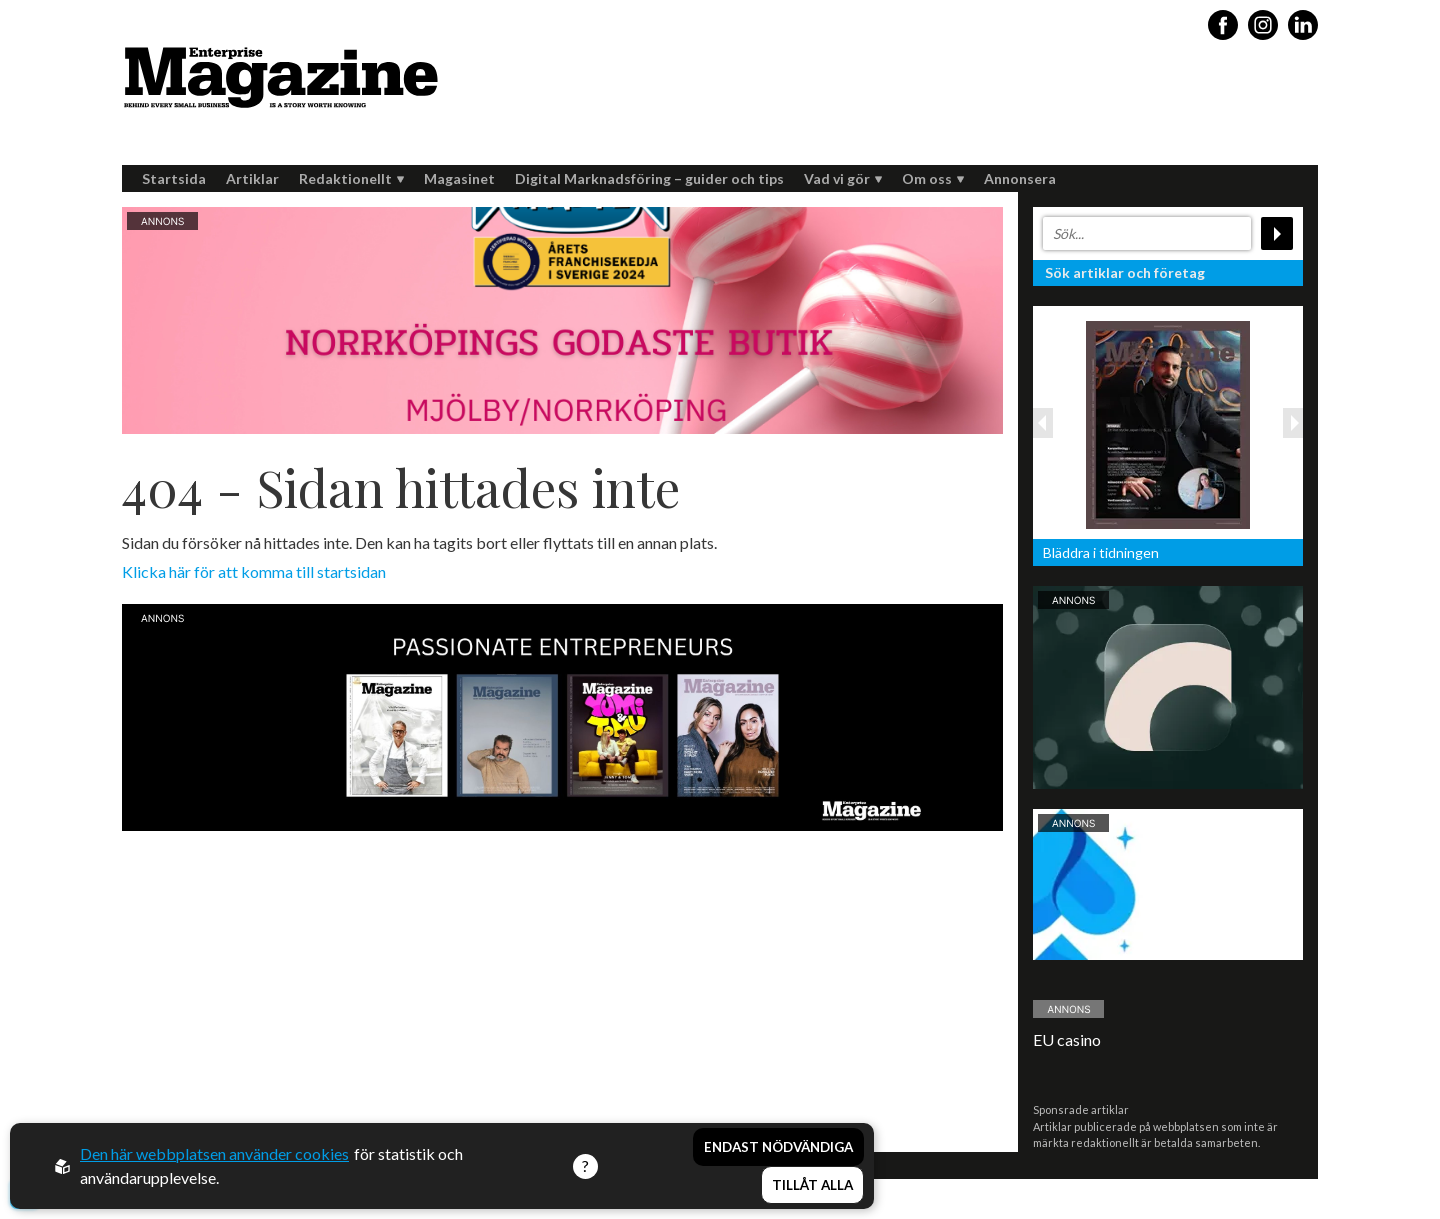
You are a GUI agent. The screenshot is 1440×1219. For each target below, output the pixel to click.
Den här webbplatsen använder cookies (214, 1153)
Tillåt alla (812, 1185)
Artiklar (252, 178)
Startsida (174, 178)
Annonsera (1020, 178)
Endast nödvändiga (778, 1147)
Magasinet (459, 178)
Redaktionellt (351, 178)
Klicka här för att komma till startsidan (254, 571)
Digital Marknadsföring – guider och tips (649, 178)
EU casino (1067, 1039)
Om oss (933, 178)
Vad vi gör (843, 178)
